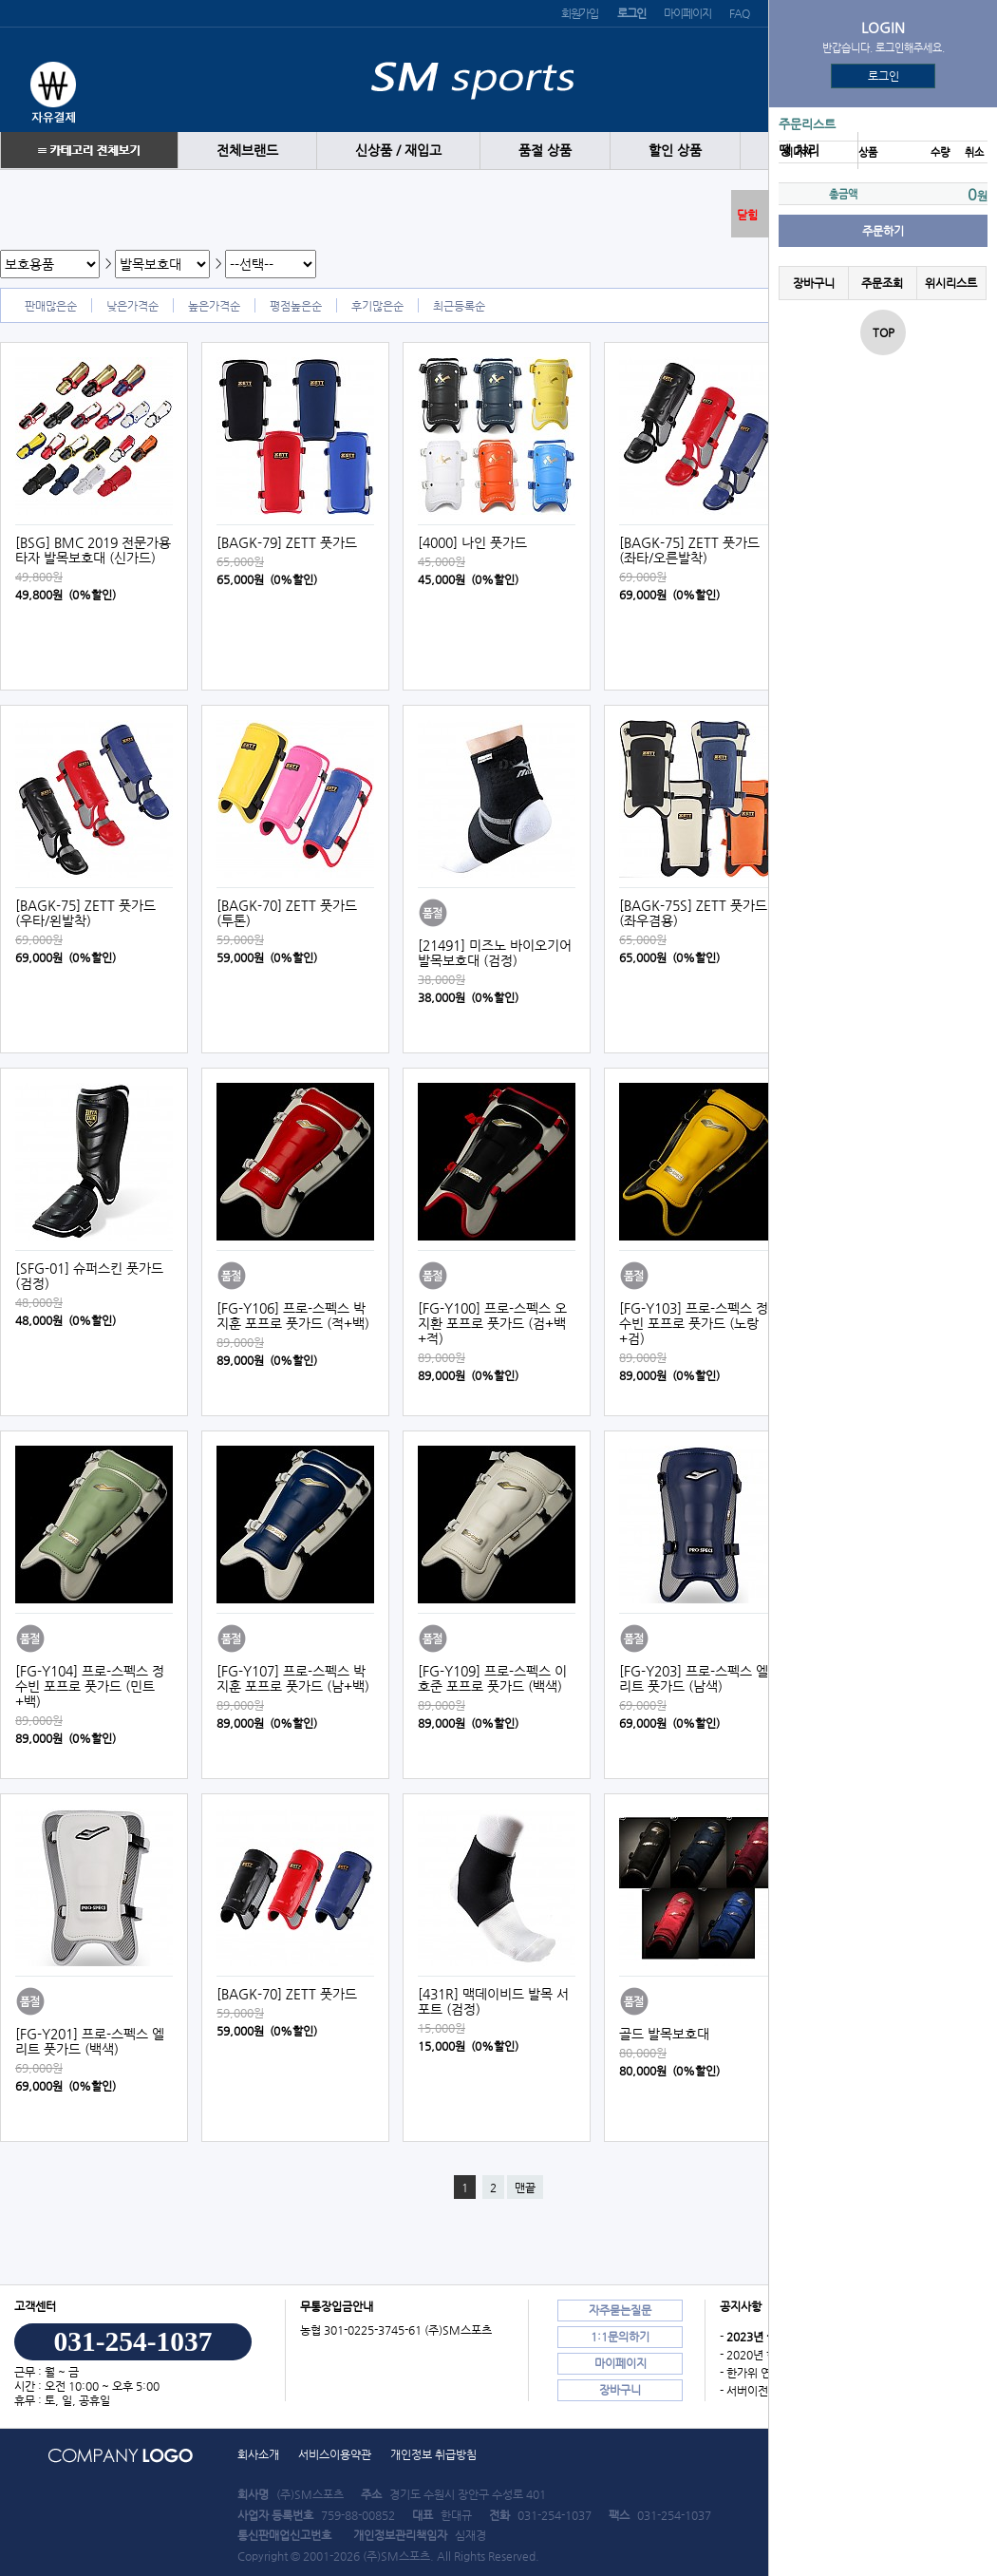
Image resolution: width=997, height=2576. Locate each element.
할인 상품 (675, 150)
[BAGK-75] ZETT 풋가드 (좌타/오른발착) (689, 550)
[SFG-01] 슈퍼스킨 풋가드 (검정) (89, 1275)
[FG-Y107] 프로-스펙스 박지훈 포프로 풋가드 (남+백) (292, 1678)
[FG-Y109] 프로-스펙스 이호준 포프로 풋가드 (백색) (492, 1678)
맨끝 (525, 2187)
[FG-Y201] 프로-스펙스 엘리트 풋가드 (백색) (89, 2041)
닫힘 (747, 214)
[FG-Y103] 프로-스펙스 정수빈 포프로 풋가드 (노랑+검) (693, 1323)
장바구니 (814, 283)
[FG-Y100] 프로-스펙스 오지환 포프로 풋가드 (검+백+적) (492, 1323)
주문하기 (883, 230)
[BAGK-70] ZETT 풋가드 (286, 1993)
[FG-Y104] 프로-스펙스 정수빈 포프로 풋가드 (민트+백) (89, 1686)
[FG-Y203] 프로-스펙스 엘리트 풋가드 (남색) (693, 1678)
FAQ (738, 13)
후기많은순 (377, 306)
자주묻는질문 (620, 2310)
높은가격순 (214, 306)
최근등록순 (459, 306)
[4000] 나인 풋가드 (472, 542)
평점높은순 (296, 306)
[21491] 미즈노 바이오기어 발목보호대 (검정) (495, 953)
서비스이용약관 (334, 2454)
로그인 (883, 76)
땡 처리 (799, 150)
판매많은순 (51, 306)
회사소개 (258, 2454)
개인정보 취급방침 (433, 2454)
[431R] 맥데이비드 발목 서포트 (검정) (493, 2001)
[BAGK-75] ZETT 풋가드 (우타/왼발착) (85, 913)
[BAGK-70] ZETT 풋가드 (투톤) (286, 913)
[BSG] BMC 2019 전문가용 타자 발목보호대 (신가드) (93, 550)
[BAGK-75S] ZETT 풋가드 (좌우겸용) (693, 913)
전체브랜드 (247, 150)
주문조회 (882, 283)
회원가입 (579, 13)
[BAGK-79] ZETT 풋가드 (286, 542)
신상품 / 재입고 (398, 150)
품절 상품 (545, 150)
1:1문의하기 (620, 2336)
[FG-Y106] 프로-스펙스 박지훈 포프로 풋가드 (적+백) (292, 1315)
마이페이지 (687, 13)
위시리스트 (951, 283)
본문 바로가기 (0, 0)
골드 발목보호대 (664, 2033)
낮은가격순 (132, 306)
